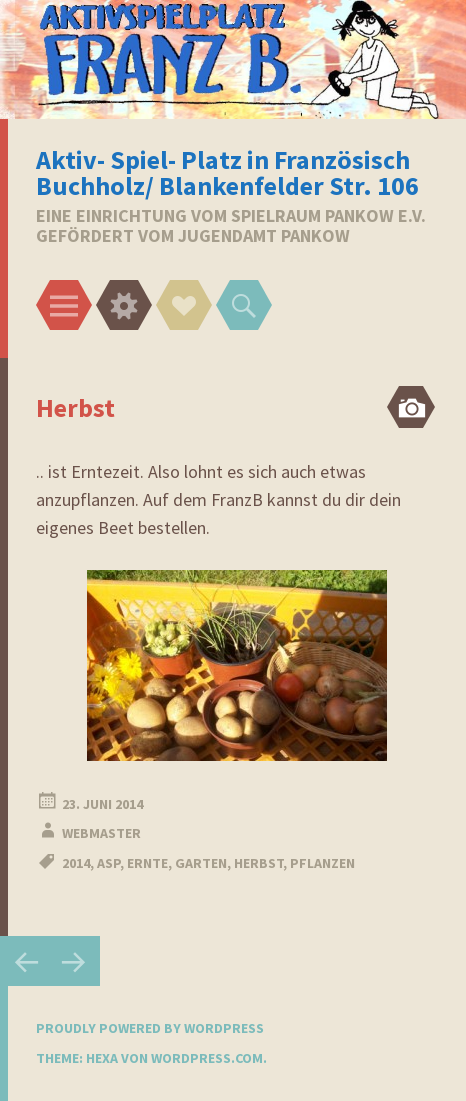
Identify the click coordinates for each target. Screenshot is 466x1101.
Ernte (147, 863)
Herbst (258, 863)
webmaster (101, 833)
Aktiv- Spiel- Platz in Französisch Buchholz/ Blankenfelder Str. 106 (227, 172)
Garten (201, 863)
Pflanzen (322, 863)
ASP (108, 863)
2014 (76, 863)
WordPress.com (207, 1058)
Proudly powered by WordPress (150, 1028)
